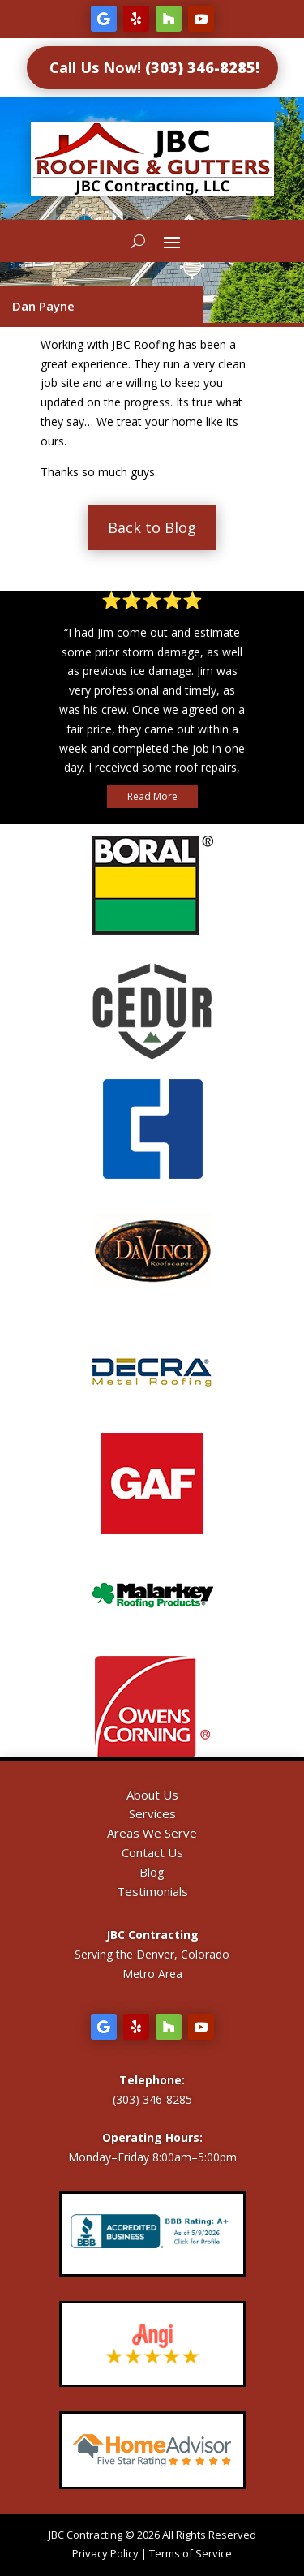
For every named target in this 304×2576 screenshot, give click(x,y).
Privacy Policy (105, 2553)
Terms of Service (190, 2553)
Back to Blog (152, 527)
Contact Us (152, 1852)
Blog (152, 1872)
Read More (152, 796)
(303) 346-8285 (152, 2099)
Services (152, 1813)
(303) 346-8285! (202, 67)
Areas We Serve (152, 1833)
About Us (152, 1795)
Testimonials (152, 1891)
